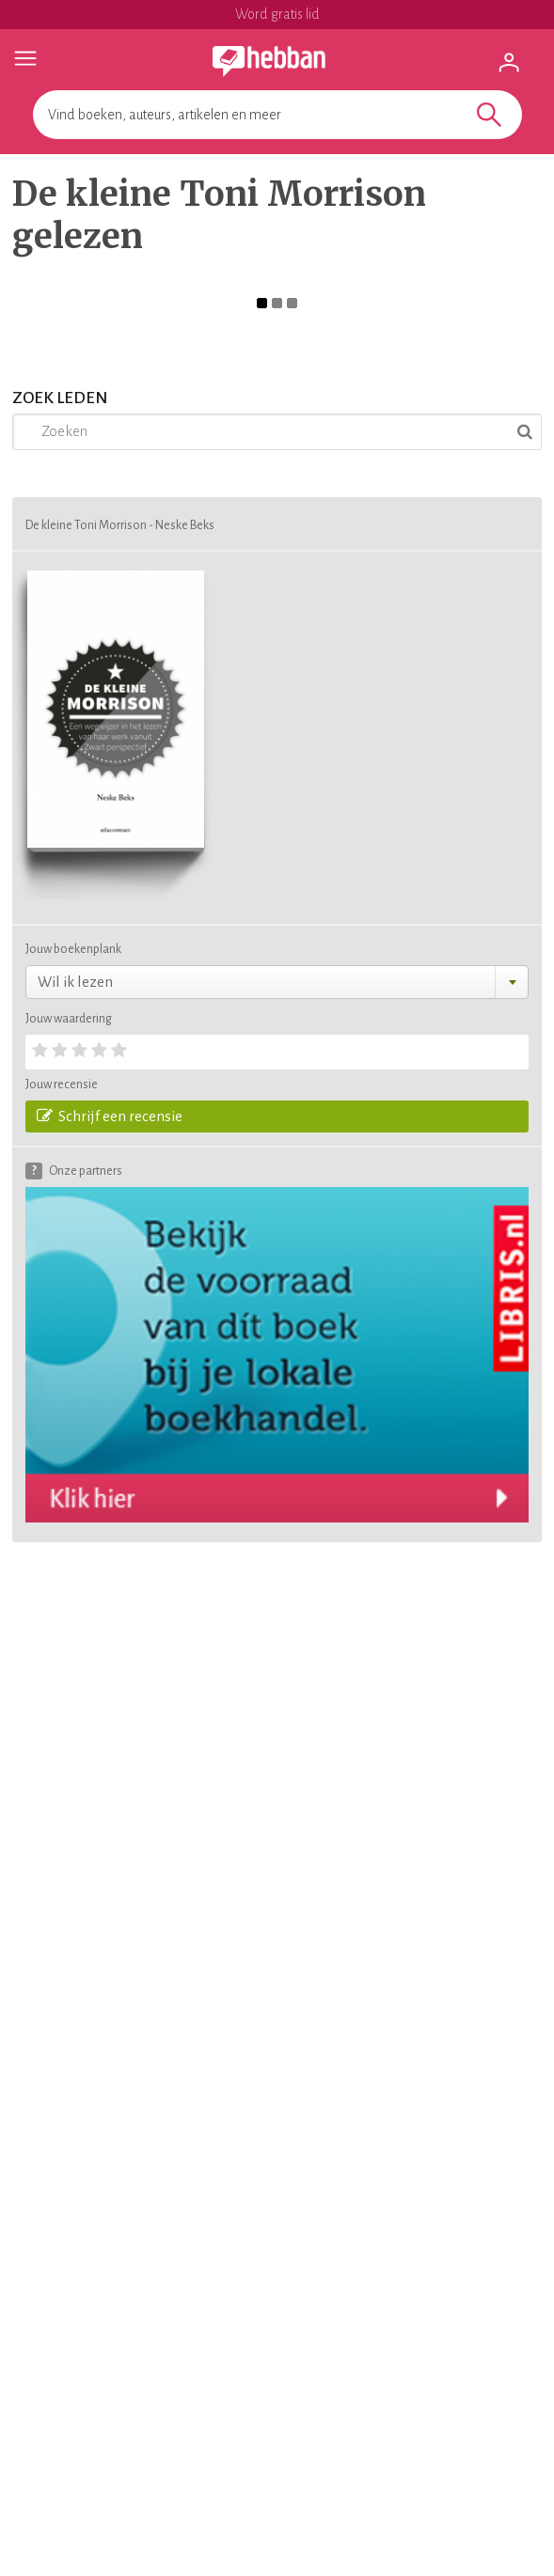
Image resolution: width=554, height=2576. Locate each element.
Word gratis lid (277, 14)
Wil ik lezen (75, 982)
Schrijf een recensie (109, 1115)
